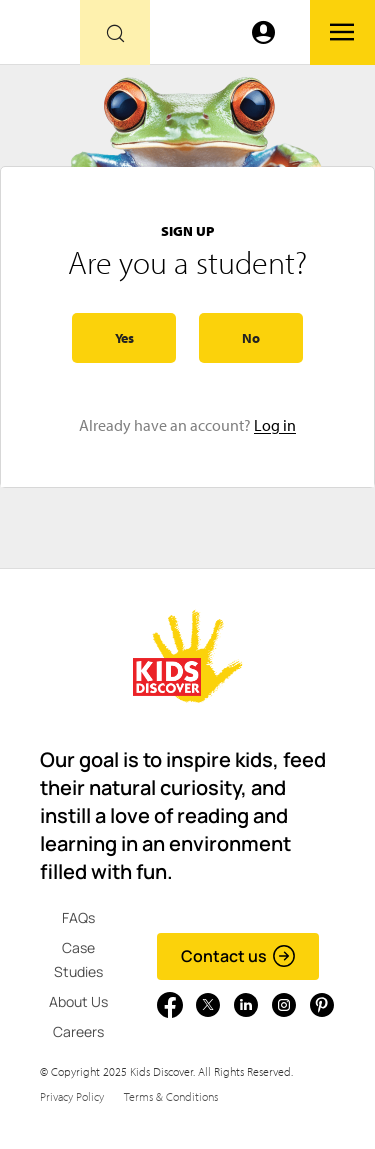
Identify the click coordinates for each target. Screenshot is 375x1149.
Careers (78, 1031)
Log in (275, 425)
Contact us (238, 956)
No (251, 338)
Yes (124, 338)
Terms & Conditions (171, 1096)
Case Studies (78, 959)
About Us (78, 1001)
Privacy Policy (72, 1096)
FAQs (78, 917)
